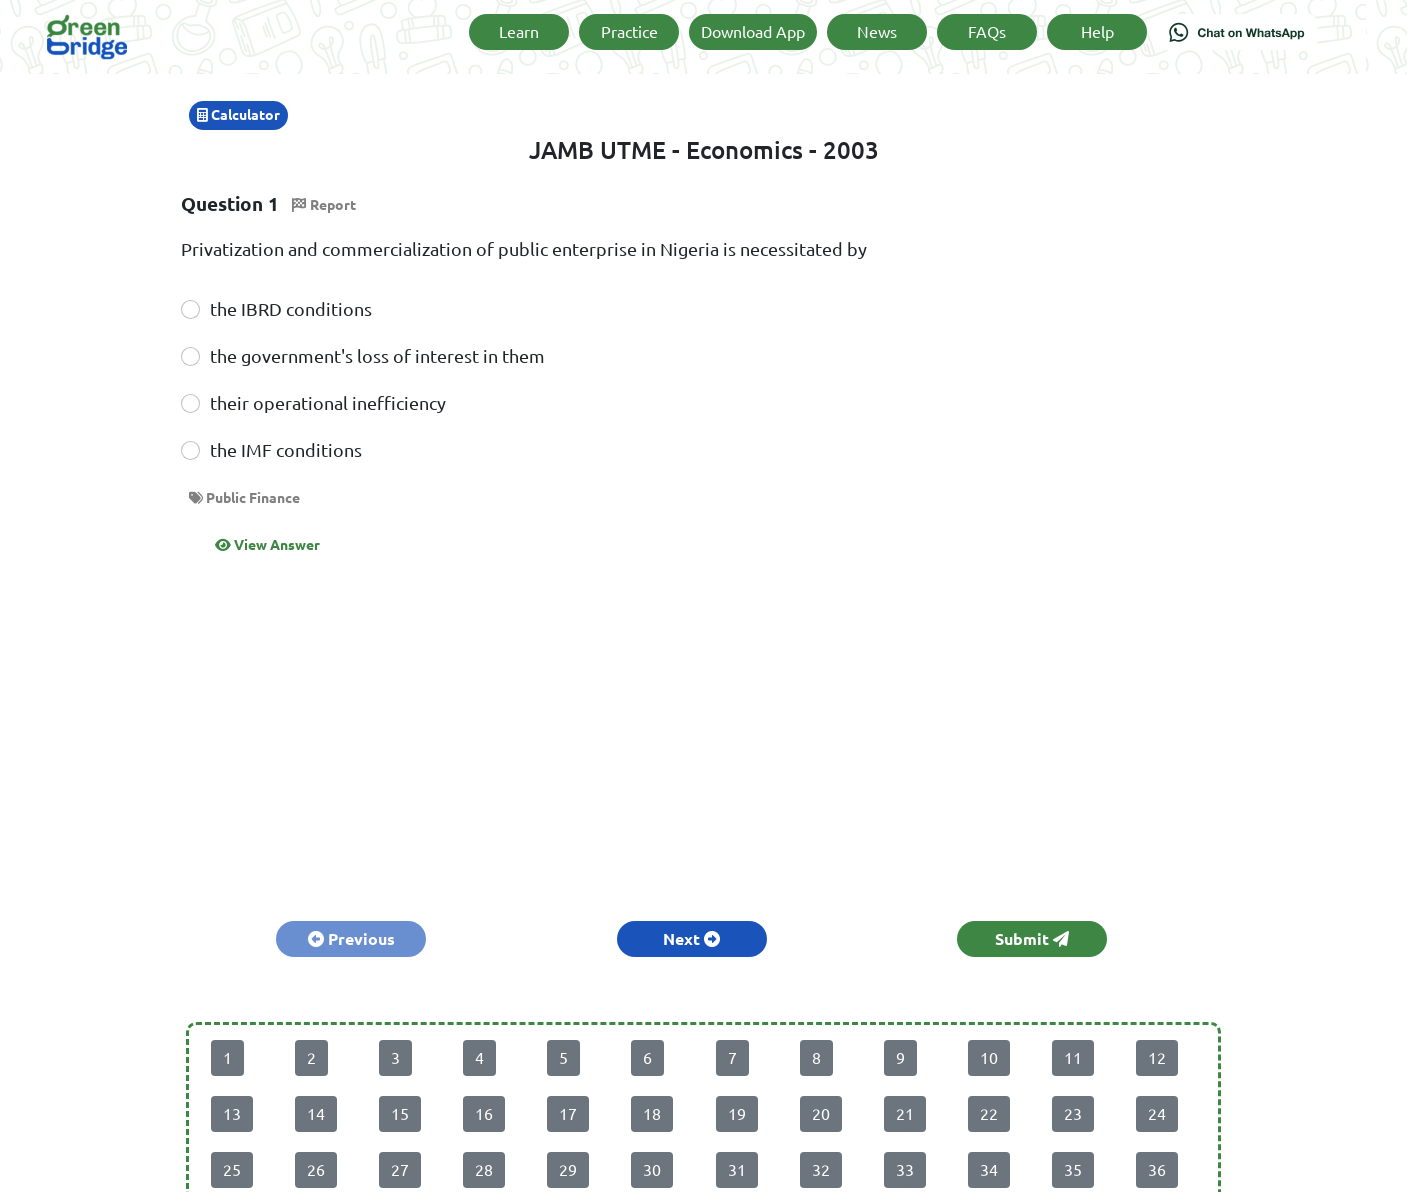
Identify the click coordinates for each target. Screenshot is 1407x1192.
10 (989, 1058)
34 (989, 1170)
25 (232, 1170)
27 (400, 1170)
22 (989, 1114)
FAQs (987, 32)
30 (652, 1170)
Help (1097, 32)
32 (821, 1170)
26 (316, 1170)
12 (1157, 1058)
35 (1073, 1170)
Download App (753, 32)
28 (484, 1170)
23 (1073, 1114)
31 (737, 1170)
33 (905, 1170)
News (877, 32)
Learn (519, 32)
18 (652, 1114)
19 (737, 1114)
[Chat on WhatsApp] (1237, 37)
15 (400, 1114)
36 (1157, 1170)
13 (232, 1114)
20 (821, 1114)
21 (905, 1114)
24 (1157, 1114)
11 (1073, 1058)
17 (568, 1114)
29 (568, 1170)
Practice (629, 32)
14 (316, 1114)
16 (484, 1114)
